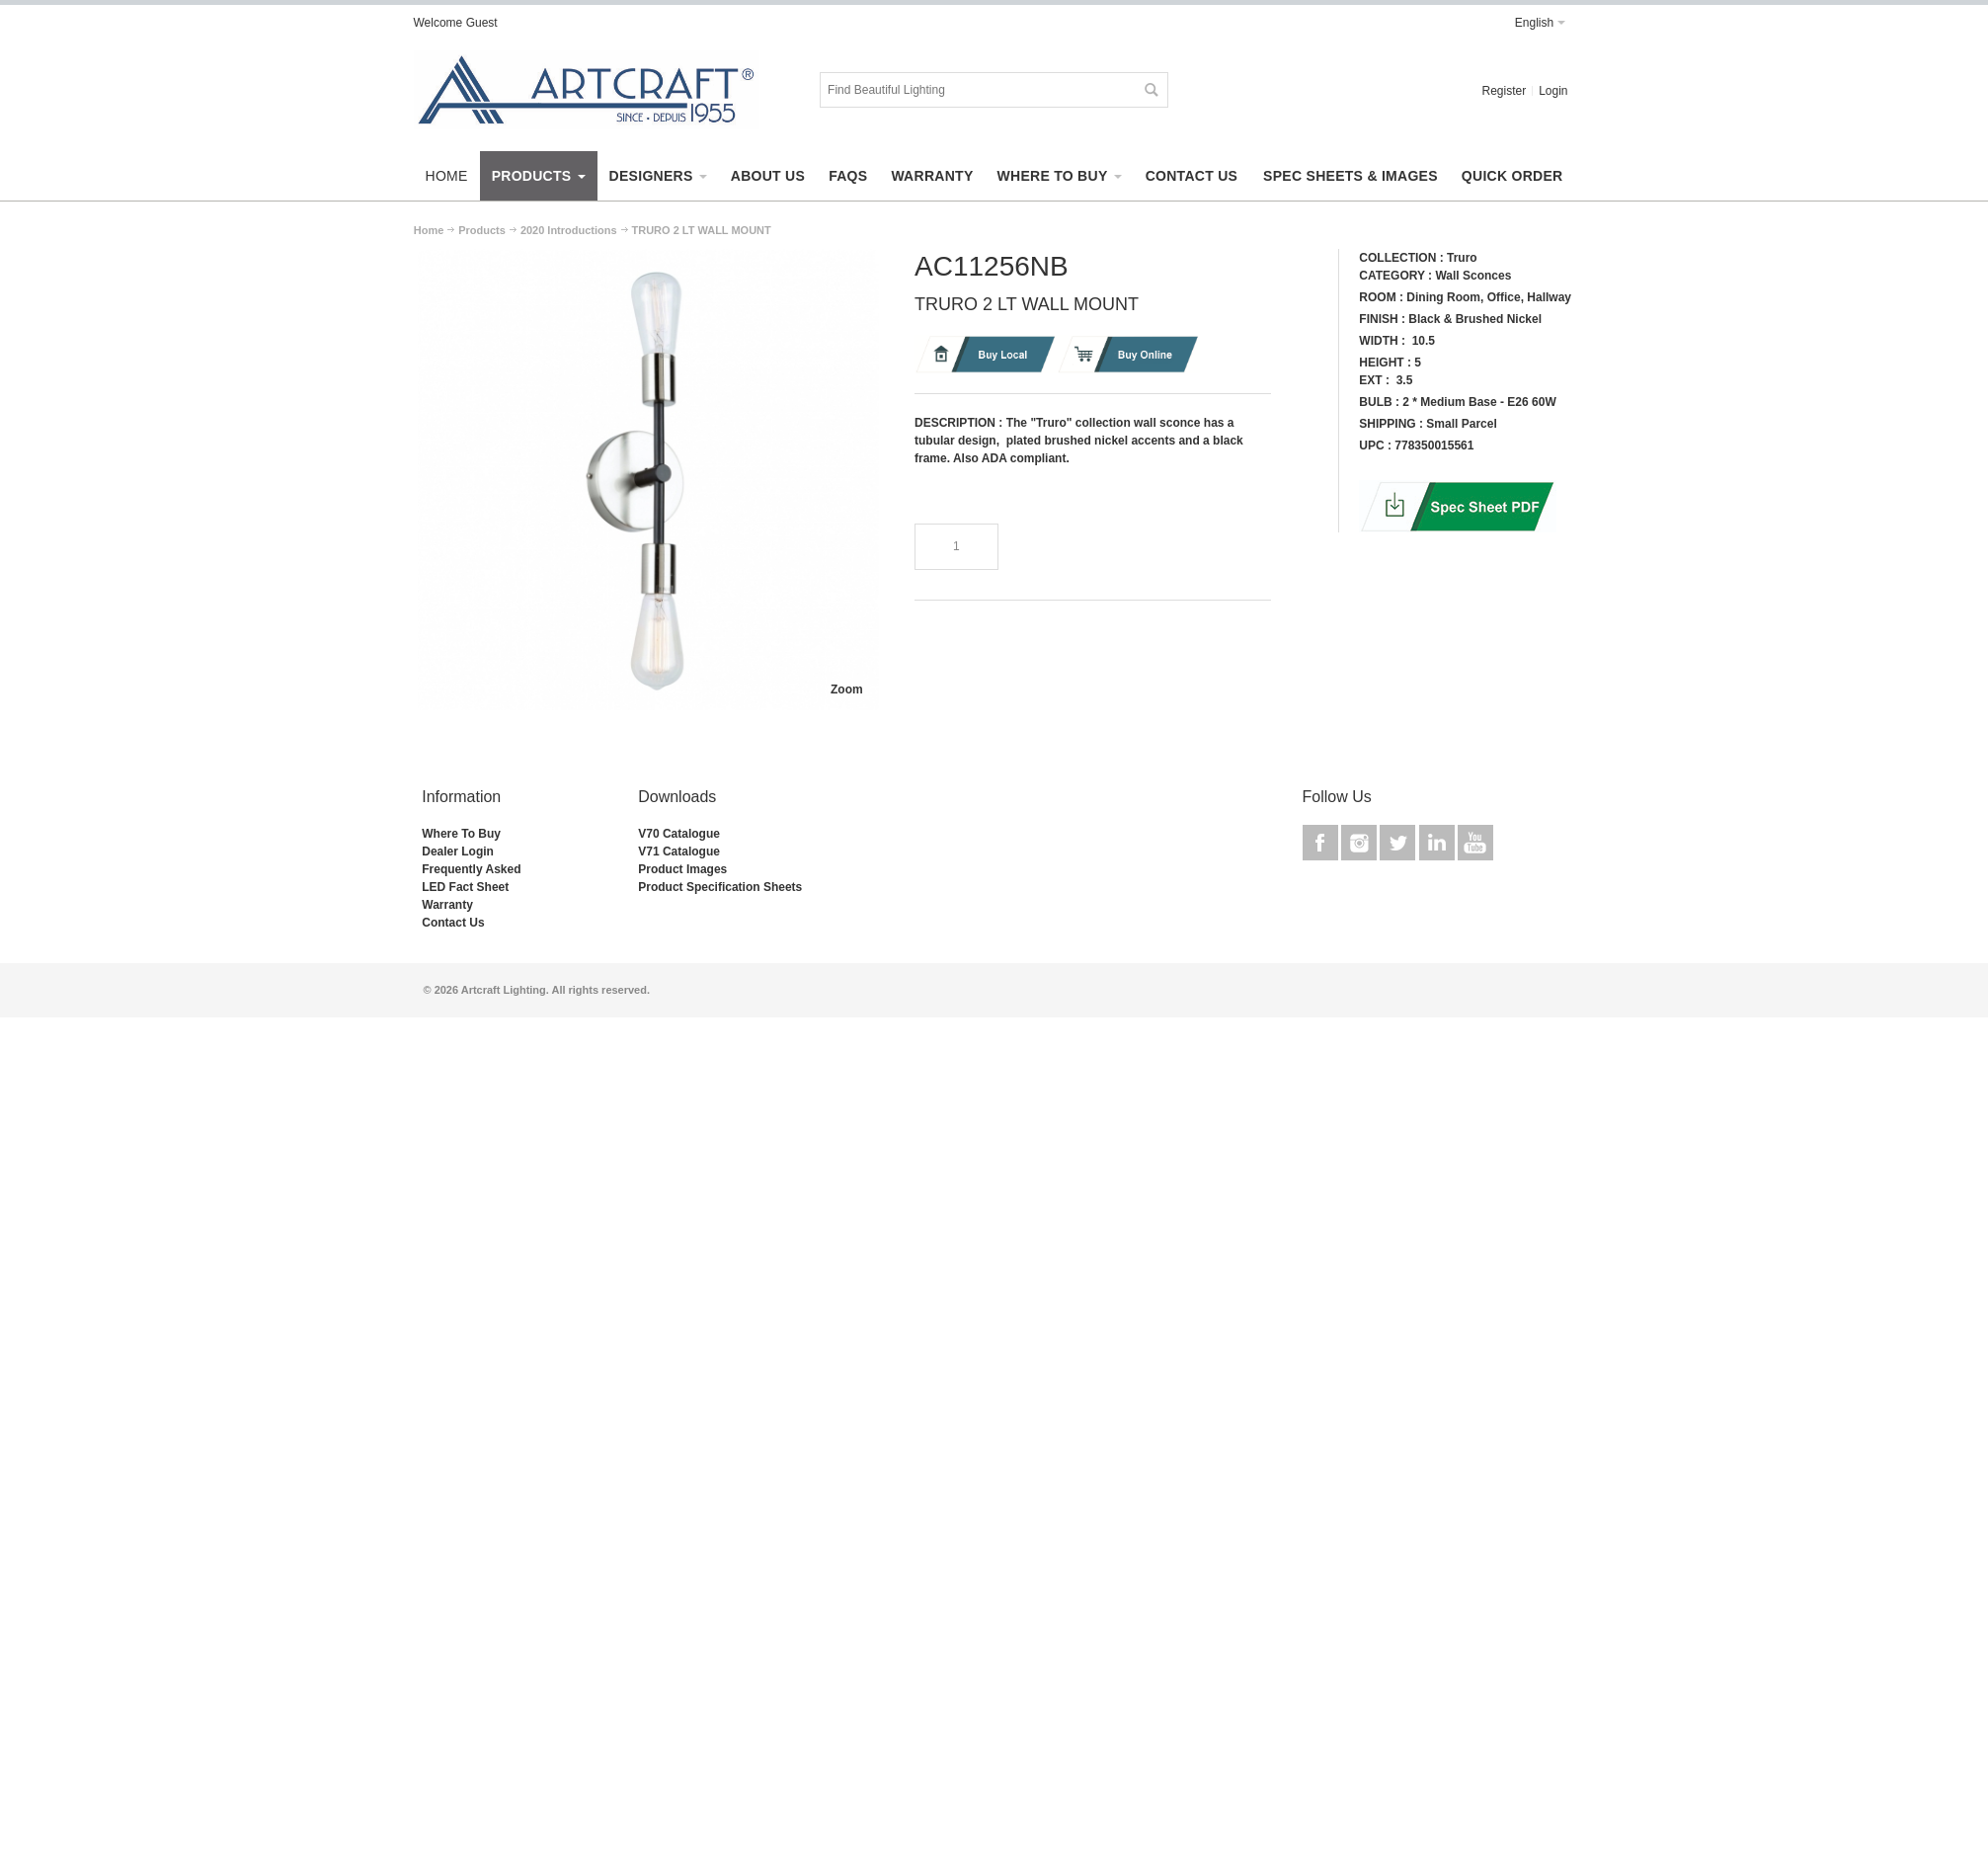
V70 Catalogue (679, 834)
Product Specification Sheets (720, 887)
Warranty (447, 905)
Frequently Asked (471, 869)
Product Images (682, 869)
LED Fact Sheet (465, 887)
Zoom (847, 689)
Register (1503, 91)
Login (1553, 91)
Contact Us (453, 923)
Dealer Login (458, 851)
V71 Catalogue (679, 851)
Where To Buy (461, 834)
